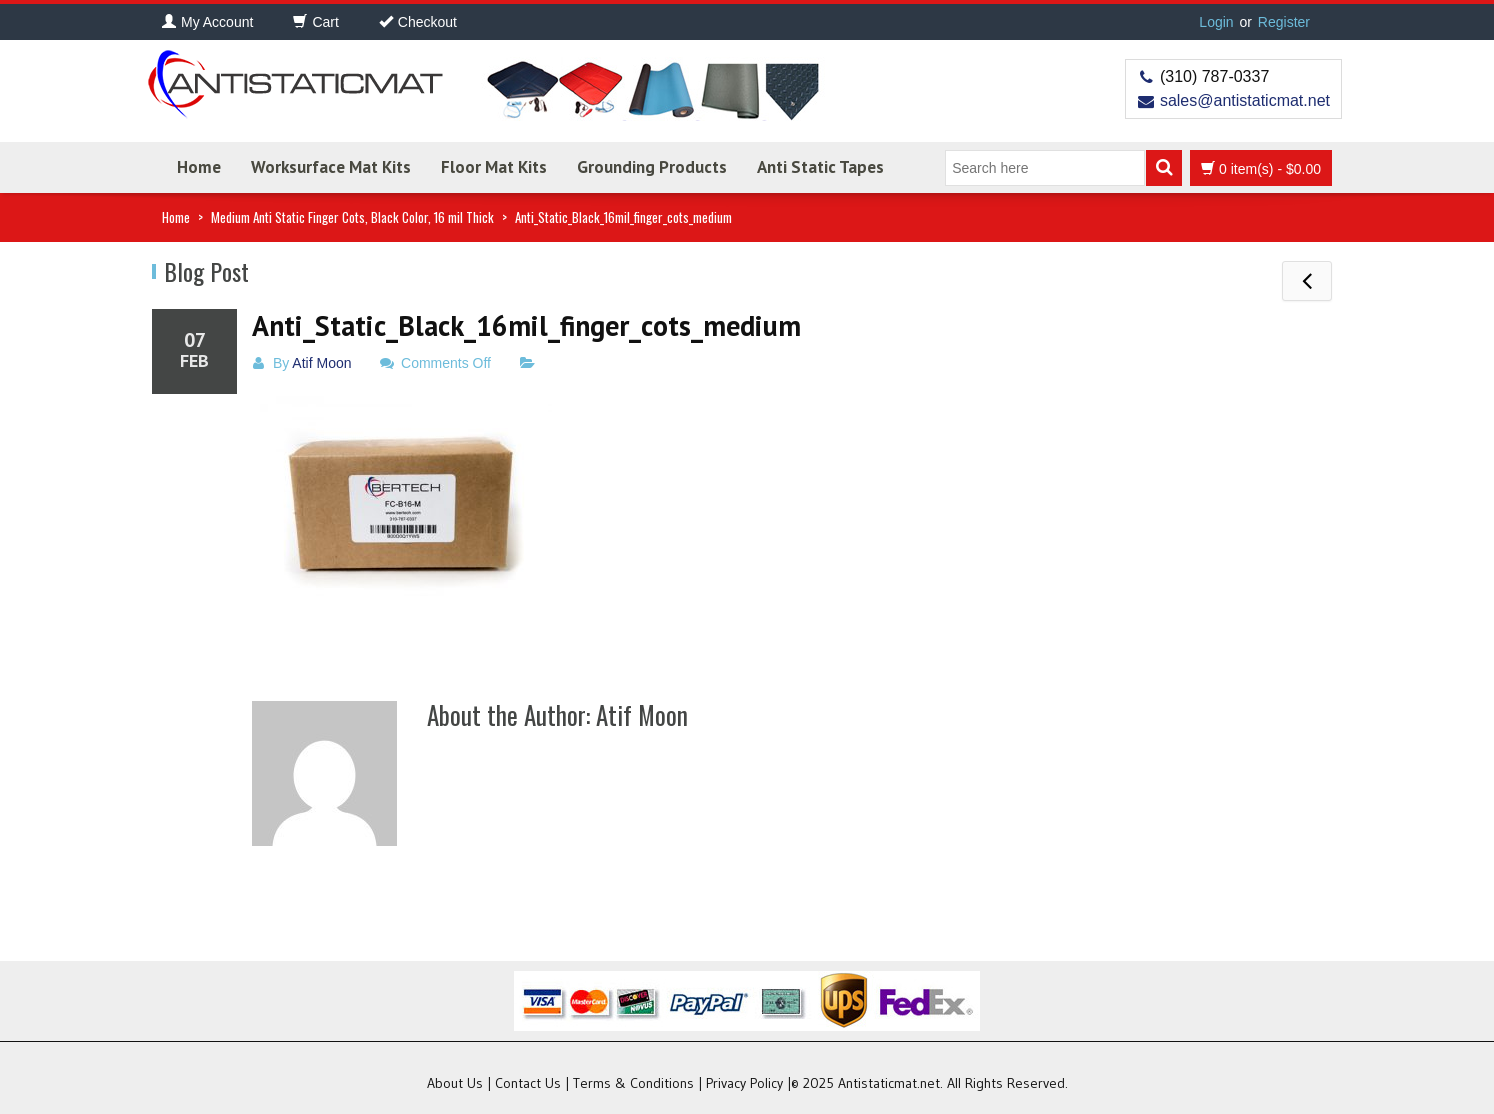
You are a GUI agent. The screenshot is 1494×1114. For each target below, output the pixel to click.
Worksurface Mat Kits (331, 167)
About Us (455, 1083)
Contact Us (528, 1083)
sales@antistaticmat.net (1245, 100)
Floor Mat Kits (494, 167)
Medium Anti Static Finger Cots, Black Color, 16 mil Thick (352, 217)
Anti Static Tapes (820, 167)
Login (1216, 22)
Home (199, 167)
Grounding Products (652, 167)
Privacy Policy (744, 1083)
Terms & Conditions (633, 1083)
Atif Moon (321, 363)
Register (1284, 22)
